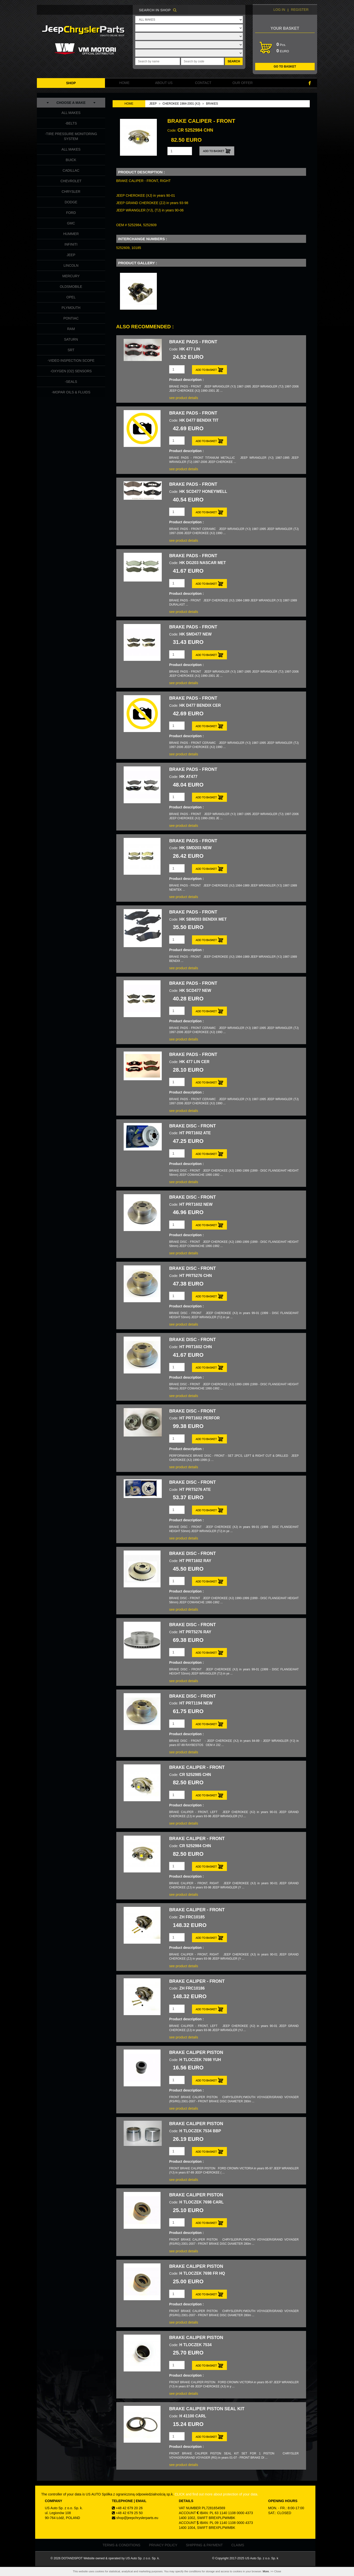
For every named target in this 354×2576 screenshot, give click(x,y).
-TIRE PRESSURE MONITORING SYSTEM (71, 136)
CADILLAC (71, 170)
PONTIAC (71, 318)
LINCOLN (70, 265)
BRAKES (212, 103)
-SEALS (71, 382)
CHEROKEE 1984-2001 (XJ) (181, 103)
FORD (71, 213)
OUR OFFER (242, 83)
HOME (124, 83)
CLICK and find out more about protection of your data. (216, 2494)
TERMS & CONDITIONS (121, 2545)
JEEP (71, 255)
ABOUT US (164, 83)
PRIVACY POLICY (163, 2545)
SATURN (71, 339)
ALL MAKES (70, 113)
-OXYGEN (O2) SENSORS (71, 371)
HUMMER (71, 234)
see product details (183, 398)
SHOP (71, 83)
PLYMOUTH (70, 308)
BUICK (71, 160)
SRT (71, 350)
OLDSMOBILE (71, 287)
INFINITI (70, 244)
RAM (71, 329)
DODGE (71, 202)
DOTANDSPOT (72, 2558)
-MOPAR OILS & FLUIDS (71, 392)
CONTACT (203, 83)
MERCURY (71, 276)
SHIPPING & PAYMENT (204, 2545)
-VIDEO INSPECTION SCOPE (70, 360)
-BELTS (71, 123)
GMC (71, 223)
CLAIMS (237, 2545)
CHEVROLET (71, 181)
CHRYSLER (71, 192)
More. (266, 2571)
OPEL (70, 297)
